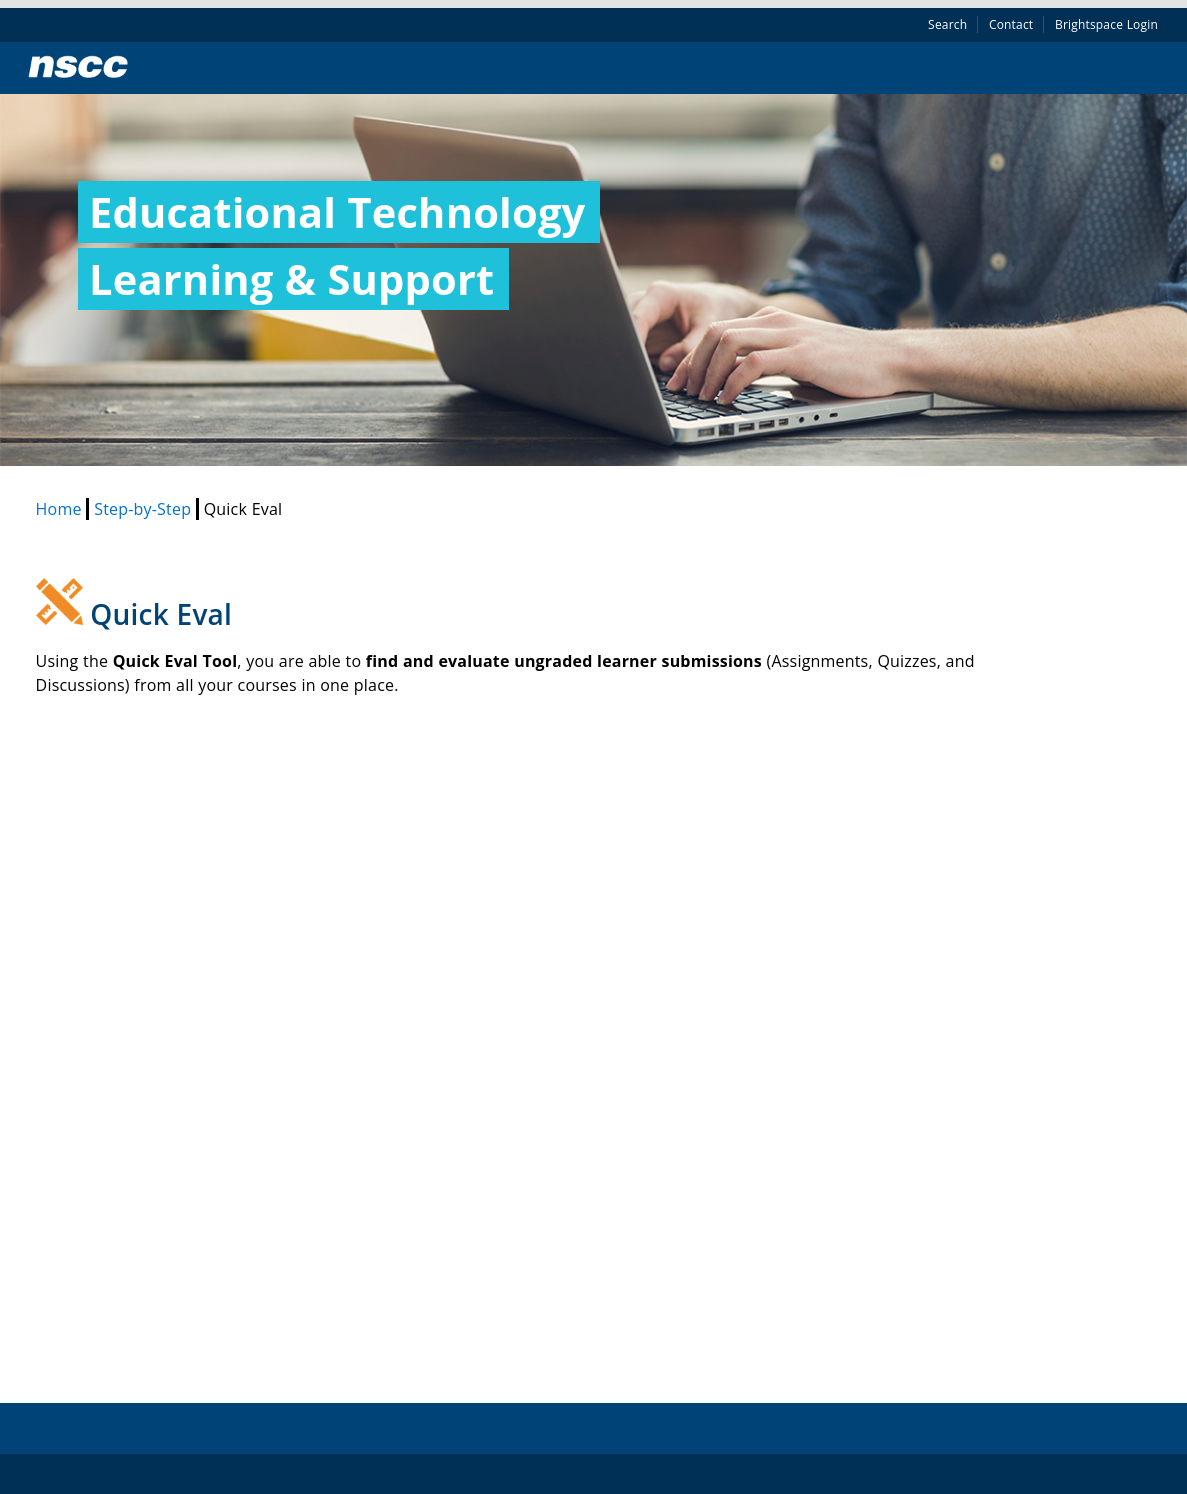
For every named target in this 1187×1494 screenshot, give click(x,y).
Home (61, 509)
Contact (1011, 24)
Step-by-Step (145, 509)
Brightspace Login (1106, 24)
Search (947, 24)
